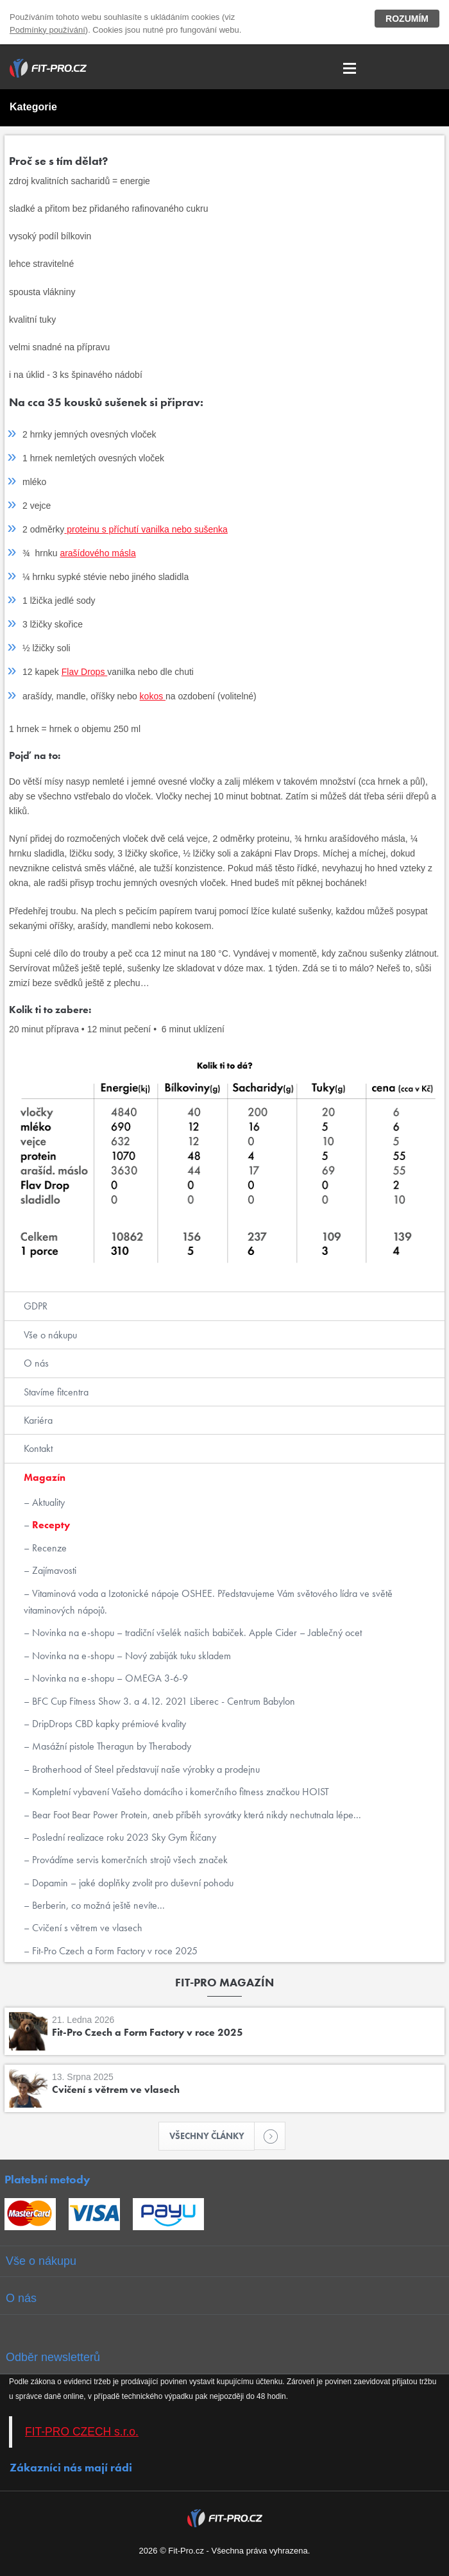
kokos (152, 696)
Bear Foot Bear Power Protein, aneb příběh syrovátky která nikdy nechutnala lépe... (195, 1814)
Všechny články (212, 2136)
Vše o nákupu (50, 1335)
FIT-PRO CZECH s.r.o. (82, 2431)
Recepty (50, 1524)
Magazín (44, 1477)
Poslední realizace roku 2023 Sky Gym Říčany (123, 1837)
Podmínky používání (47, 30)
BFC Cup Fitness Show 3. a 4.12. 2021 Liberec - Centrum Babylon (162, 1701)
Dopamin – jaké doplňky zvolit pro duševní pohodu (131, 1882)
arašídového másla (97, 553)
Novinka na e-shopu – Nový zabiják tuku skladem (130, 1655)
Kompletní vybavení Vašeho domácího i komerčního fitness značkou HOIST (179, 1791)
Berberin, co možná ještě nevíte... (97, 1905)
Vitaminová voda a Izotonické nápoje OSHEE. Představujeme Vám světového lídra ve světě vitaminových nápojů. (208, 1602)
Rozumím (406, 18)
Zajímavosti (53, 1570)
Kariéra (38, 1420)
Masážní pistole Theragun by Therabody (110, 1746)
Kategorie (33, 106)
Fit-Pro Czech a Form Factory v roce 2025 (114, 1951)
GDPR (35, 1306)
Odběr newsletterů (53, 2357)
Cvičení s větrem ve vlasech (86, 1927)
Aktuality (47, 1502)
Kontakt (38, 1448)
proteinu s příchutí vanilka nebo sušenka (146, 529)
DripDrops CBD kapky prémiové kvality (108, 1723)
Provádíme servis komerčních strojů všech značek (129, 1859)
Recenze (48, 1548)
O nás (36, 1363)
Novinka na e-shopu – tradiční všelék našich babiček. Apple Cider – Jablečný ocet (196, 1632)
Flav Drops (85, 672)
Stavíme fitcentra (56, 1392)
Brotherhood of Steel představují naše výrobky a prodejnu (145, 1769)
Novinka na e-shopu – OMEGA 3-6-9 (109, 1678)
